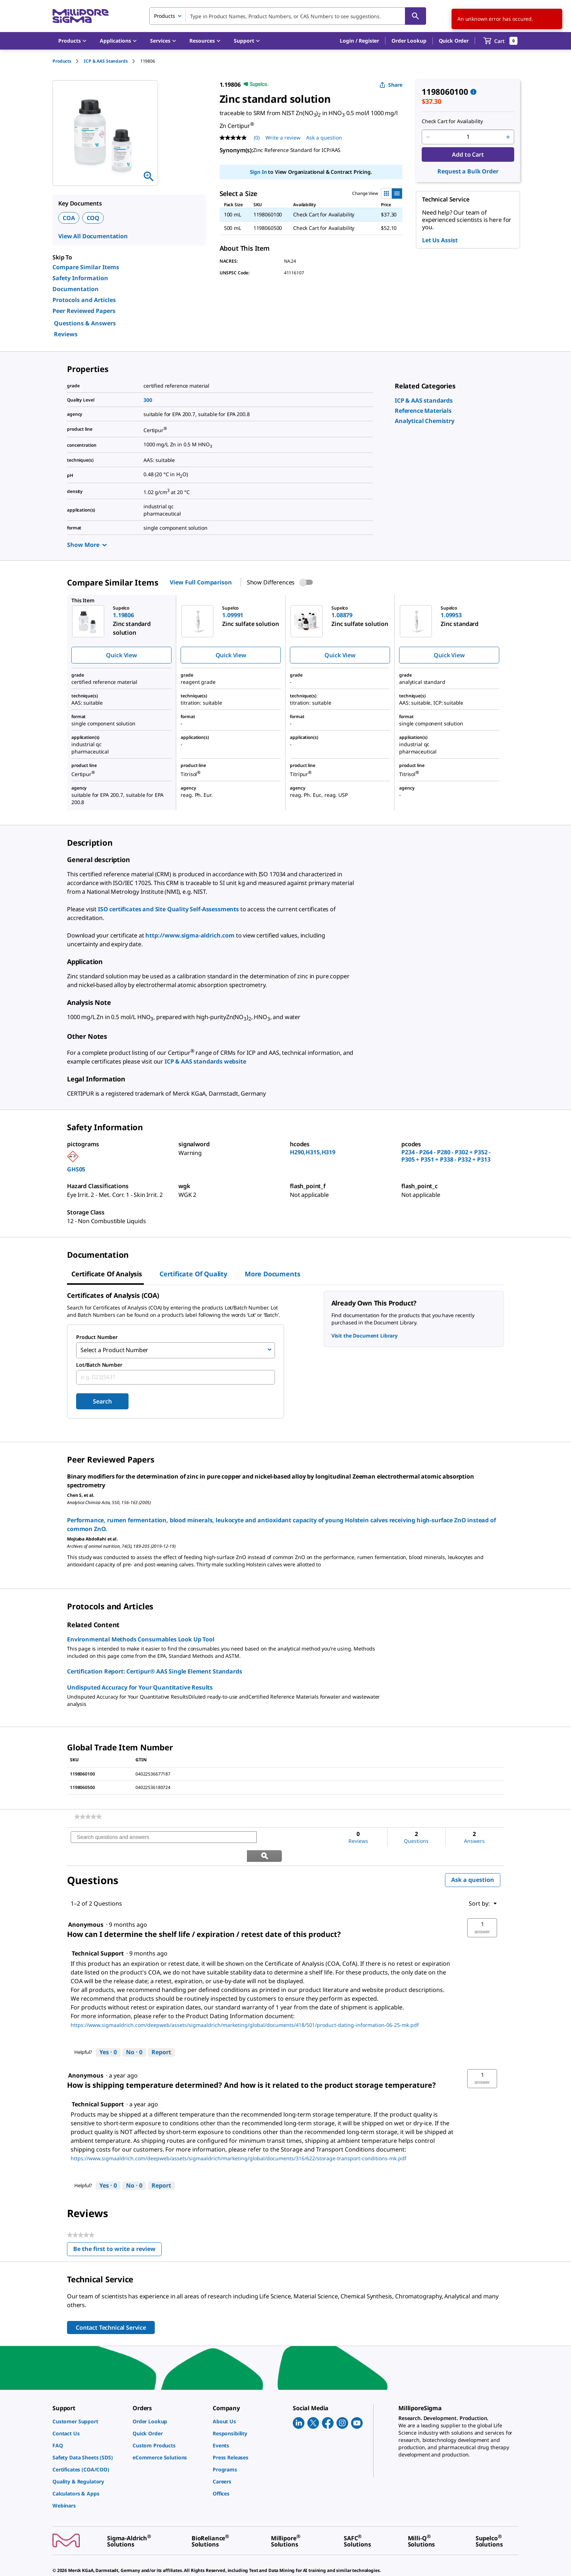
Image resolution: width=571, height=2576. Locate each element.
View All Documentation (93, 236)
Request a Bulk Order (467, 171)
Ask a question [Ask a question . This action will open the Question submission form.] (324, 137)
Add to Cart (468, 154)
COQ (93, 218)
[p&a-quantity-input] (468, 137)
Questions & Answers (85, 323)
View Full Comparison (201, 582)
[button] (359, 40)
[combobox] (287, 16)
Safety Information (80, 278)
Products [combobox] (164, 15)
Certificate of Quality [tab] (193, 1273)
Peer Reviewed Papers (83, 311)
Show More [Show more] (87, 545)
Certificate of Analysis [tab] (106, 1273)
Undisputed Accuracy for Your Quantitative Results (140, 1686)
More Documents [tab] (272, 1273)
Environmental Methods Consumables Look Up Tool (140, 1638)
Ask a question (472, 1860)
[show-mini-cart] (501, 41)
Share (390, 84)
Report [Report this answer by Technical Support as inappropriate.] (161, 2032)
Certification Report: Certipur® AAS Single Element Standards (154, 1670)
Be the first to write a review (117, 2230)
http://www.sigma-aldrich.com (190, 935)
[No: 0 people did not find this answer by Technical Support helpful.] (134, 2032)
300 (147, 399)
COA (69, 218)
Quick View (121, 655)
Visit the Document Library (364, 1335)
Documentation (75, 289)
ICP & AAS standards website (205, 1061)
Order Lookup (408, 40)
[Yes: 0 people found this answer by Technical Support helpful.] (108, 2032)
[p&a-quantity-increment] (508, 137)
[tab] (68, 61)
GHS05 (76, 1169)
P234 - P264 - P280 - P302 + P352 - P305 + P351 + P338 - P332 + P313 (446, 1155)
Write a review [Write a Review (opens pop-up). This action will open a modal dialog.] (282, 137)
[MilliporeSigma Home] (80, 16)
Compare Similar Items (85, 267)
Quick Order (454, 40)
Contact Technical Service (111, 2307)
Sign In (258, 171)
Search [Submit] (102, 1400)
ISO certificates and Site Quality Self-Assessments (168, 909)
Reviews (66, 334)
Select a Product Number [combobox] (114, 1350)
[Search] (415, 16)
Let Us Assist (440, 240)
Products (61, 61)
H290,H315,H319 (312, 1152)
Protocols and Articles (84, 300)
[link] (424, 400)
